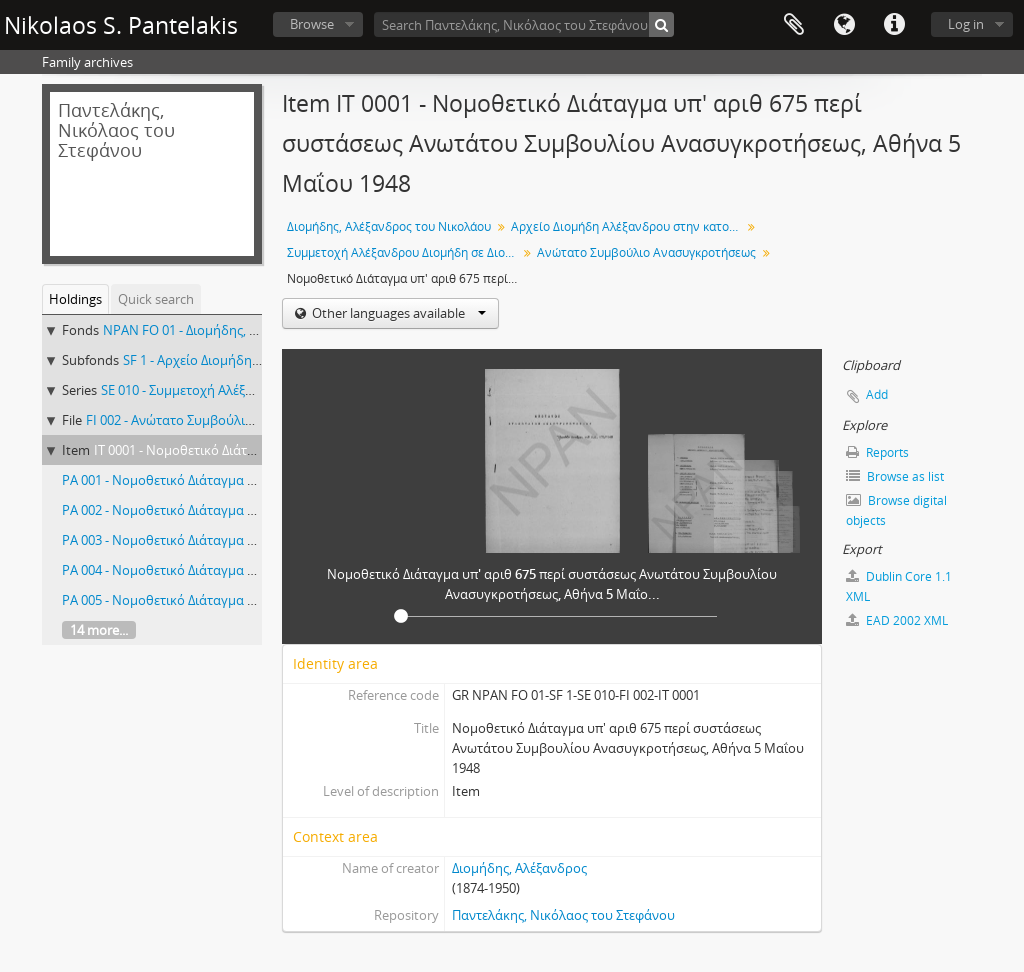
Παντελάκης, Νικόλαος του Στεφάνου (563, 915)
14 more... (99, 630)
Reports (877, 452)
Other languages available (397, 313)
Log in (966, 24)
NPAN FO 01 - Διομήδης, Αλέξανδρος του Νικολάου (256, 330)
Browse (312, 24)
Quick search (156, 299)
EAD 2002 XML (897, 620)
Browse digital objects (896, 510)
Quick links (894, 25)
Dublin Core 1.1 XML (899, 586)
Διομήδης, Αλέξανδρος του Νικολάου (389, 226)
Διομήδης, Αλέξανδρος (519, 868)
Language (844, 25)
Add (877, 394)
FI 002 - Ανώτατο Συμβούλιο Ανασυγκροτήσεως (227, 420)
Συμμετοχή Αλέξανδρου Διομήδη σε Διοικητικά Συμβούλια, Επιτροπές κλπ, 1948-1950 (404, 252)
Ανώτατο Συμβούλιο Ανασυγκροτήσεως (646, 252)
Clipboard (794, 25)
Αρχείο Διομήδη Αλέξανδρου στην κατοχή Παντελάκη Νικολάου (628, 226)
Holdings (75, 299)
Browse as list (895, 476)
